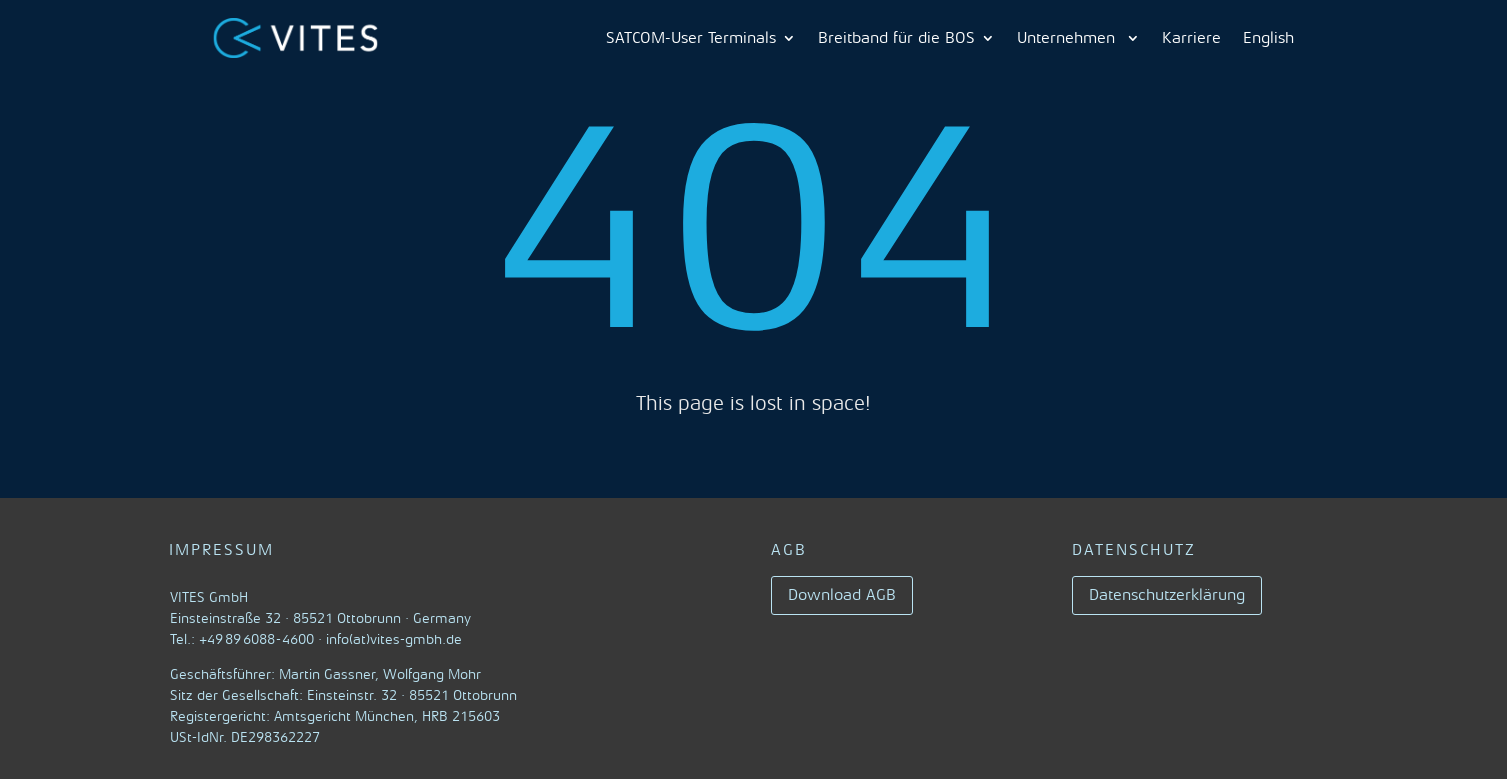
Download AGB (842, 595)
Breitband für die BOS (896, 38)
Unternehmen (1068, 38)
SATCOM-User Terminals (691, 38)
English (1268, 38)
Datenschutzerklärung (1167, 595)
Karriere (1191, 38)
